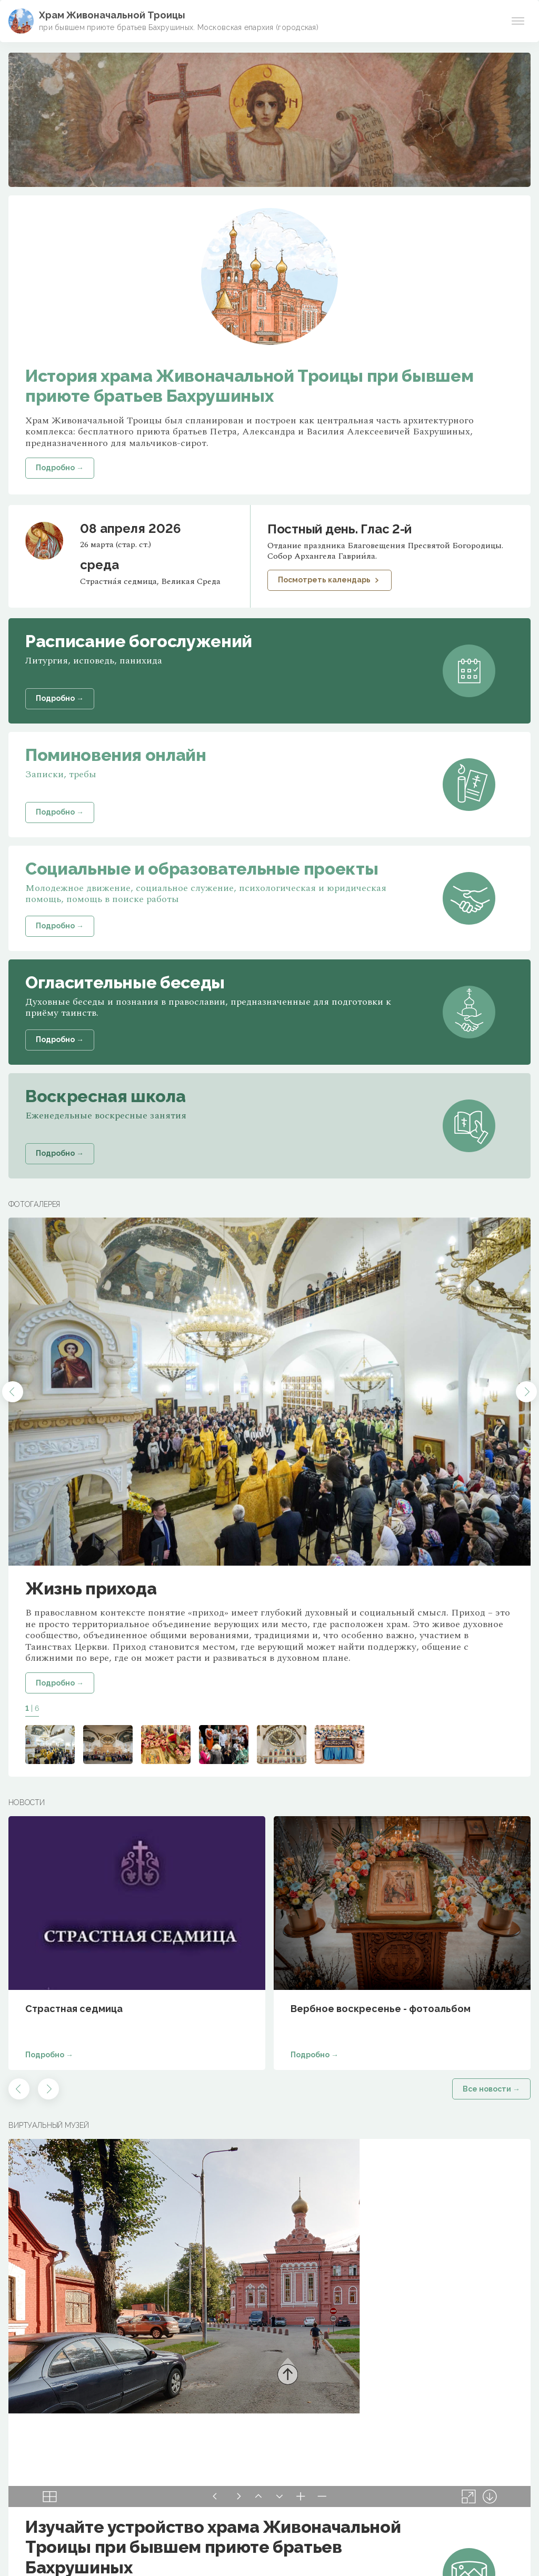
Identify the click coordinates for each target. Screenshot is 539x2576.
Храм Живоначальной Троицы (112, 15)
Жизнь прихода (90, 1588)
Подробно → (60, 1683)
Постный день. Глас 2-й (339, 529)
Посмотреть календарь (329, 580)
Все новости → (491, 2089)
